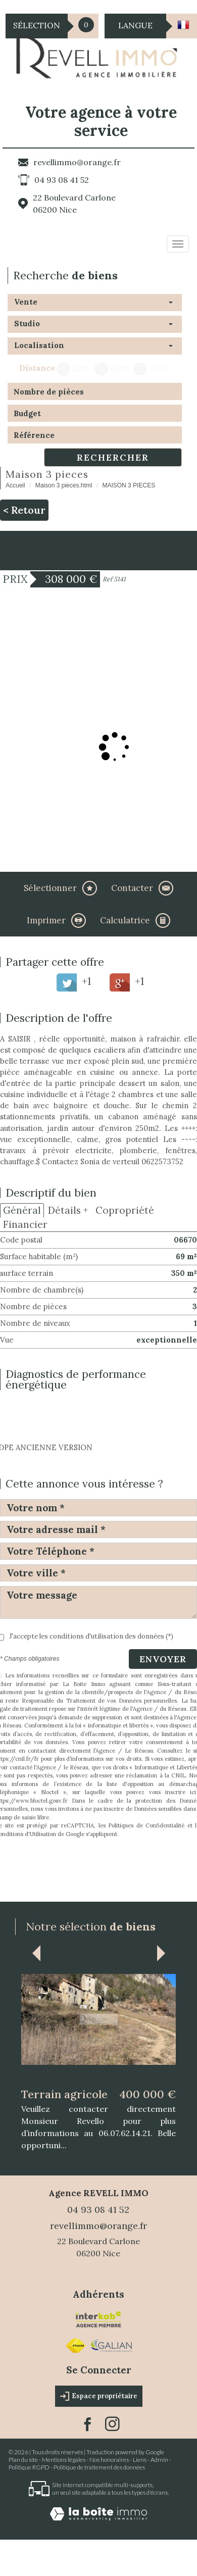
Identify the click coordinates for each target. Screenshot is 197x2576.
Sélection (36, 25)
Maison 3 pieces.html (63, 485)
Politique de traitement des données (99, 2467)
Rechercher (113, 457)
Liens (139, 2459)
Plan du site (23, 2459)
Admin (159, 2459)
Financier (25, 1224)
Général (22, 1210)
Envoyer (162, 1659)
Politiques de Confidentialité (146, 1825)
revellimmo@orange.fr (77, 162)
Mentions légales (63, 2459)
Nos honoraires (109, 2459)
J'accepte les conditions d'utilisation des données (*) (91, 1636)
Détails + (68, 1210)
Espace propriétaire (98, 2396)
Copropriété (124, 1210)
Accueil (15, 485)
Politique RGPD (29, 2467)
